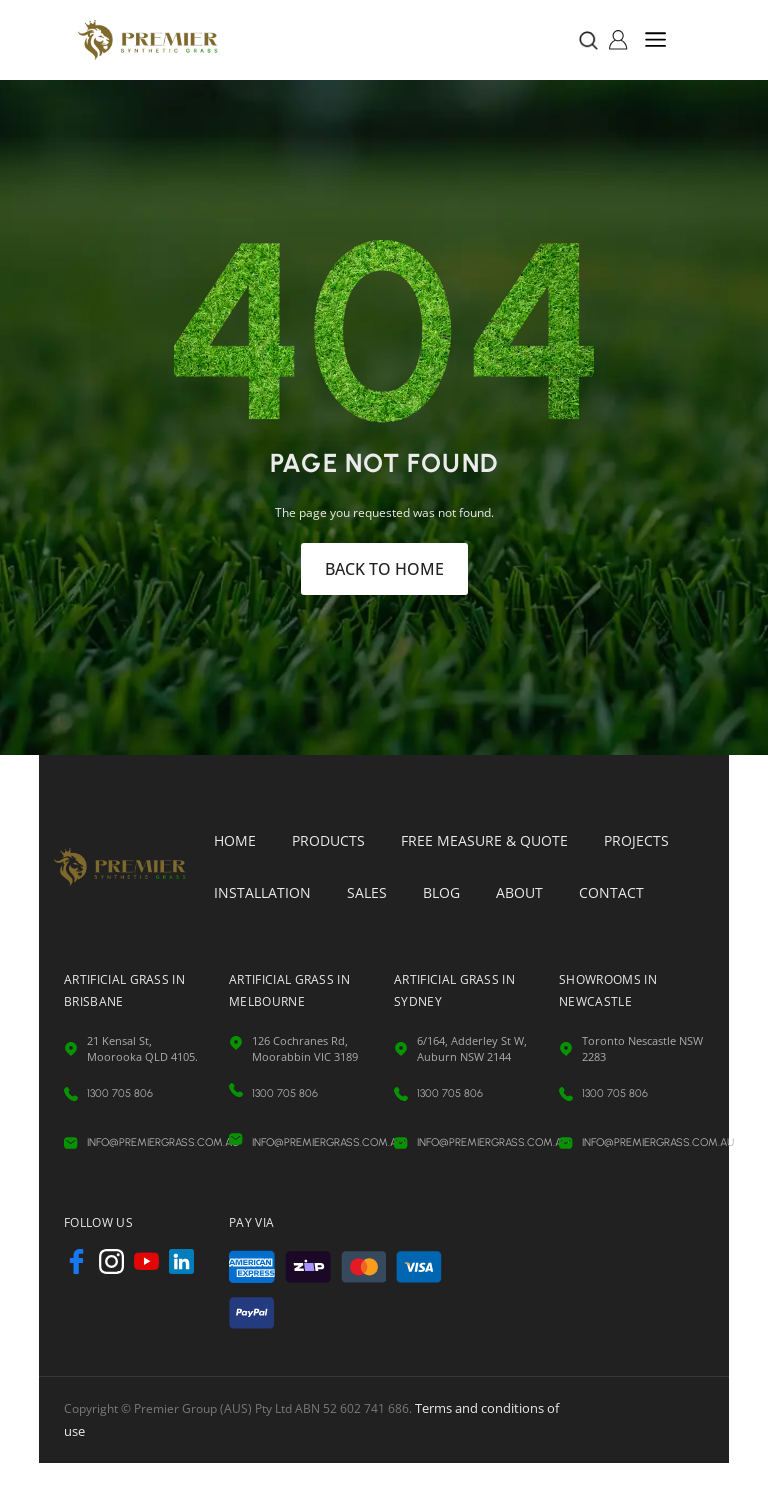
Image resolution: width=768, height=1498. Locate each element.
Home (235, 840)
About (519, 892)
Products (328, 840)
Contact (611, 892)
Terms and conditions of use (493, 1355)
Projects (636, 840)
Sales (367, 892)
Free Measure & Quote (484, 840)
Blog (441, 892)
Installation (262, 892)
